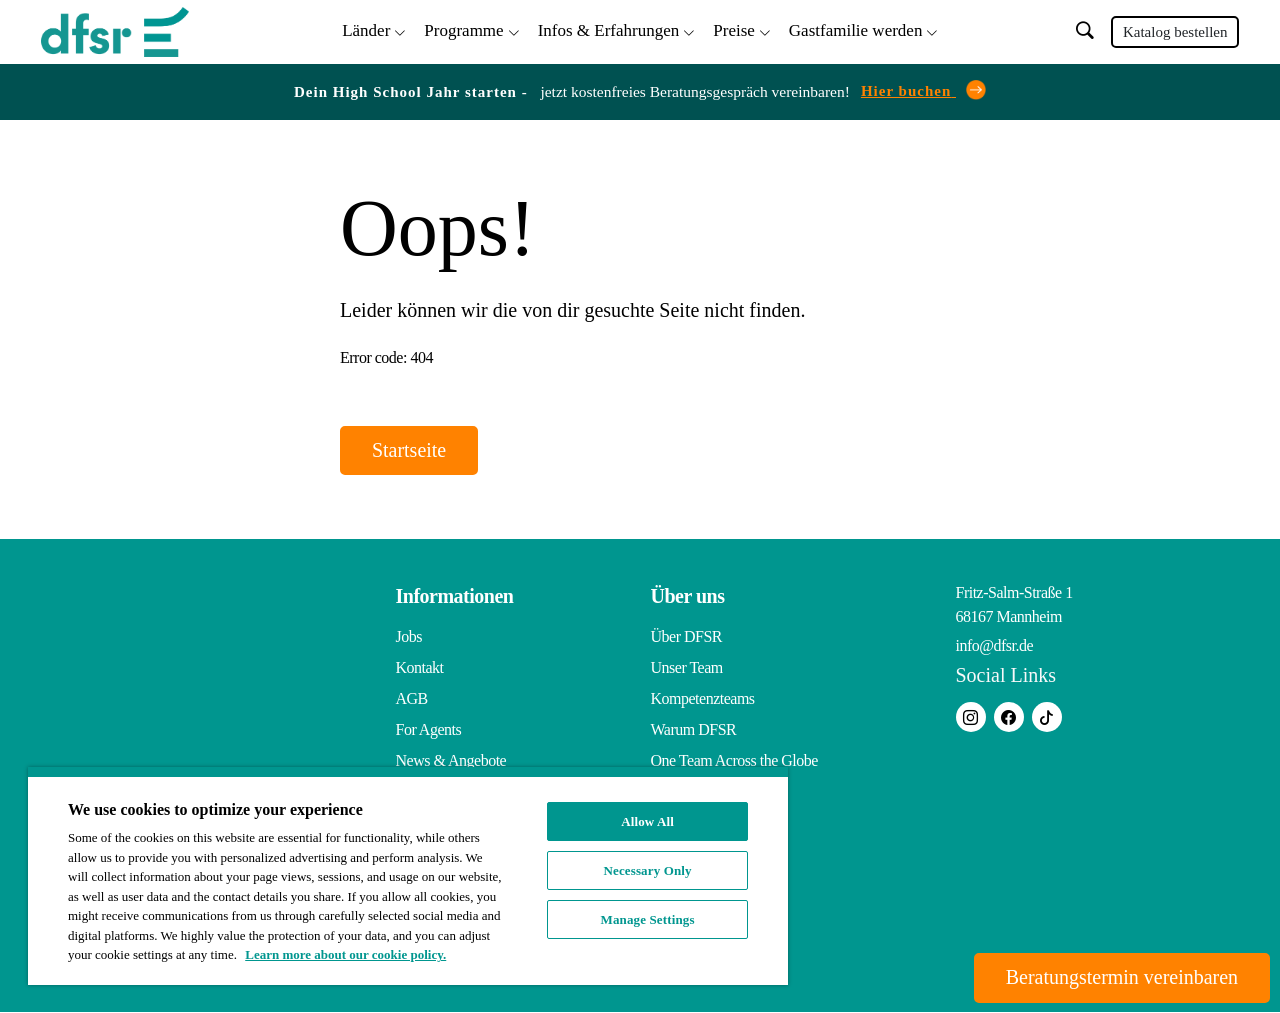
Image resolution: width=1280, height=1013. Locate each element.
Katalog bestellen (1175, 32)
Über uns (688, 597)
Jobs (409, 637)
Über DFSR (687, 637)
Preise (734, 30)
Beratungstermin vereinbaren (1121, 978)
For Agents (429, 730)
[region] (408, 876)
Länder (366, 30)
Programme (463, 30)
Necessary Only (648, 870)
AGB (412, 699)
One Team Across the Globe (734, 761)
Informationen (455, 597)
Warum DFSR (694, 730)
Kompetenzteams (703, 699)
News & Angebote (451, 761)
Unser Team (687, 668)
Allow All (647, 821)
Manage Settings (648, 919)
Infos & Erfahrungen (609, 30)
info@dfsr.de (995, 646)
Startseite (409, 451)
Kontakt (420, 668)
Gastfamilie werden (856, 30)
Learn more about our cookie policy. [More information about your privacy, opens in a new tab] (345, 954)
